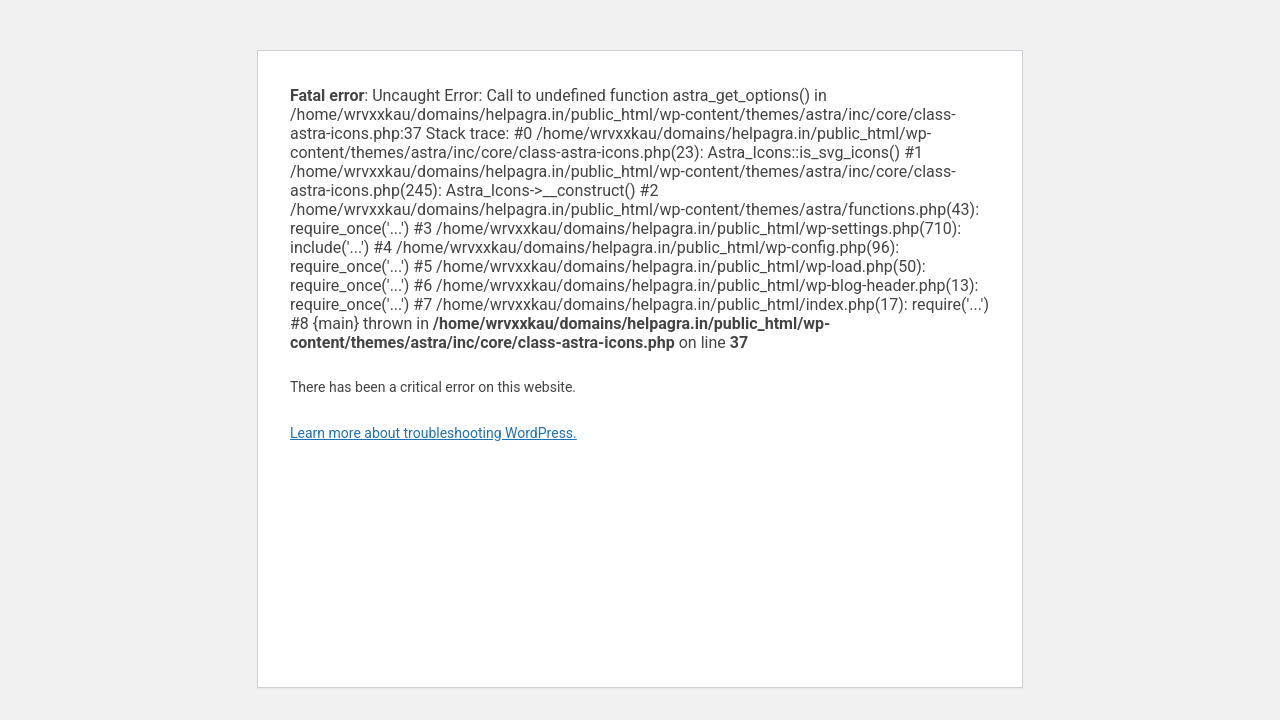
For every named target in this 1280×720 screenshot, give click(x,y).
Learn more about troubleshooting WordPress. (433, 433)
